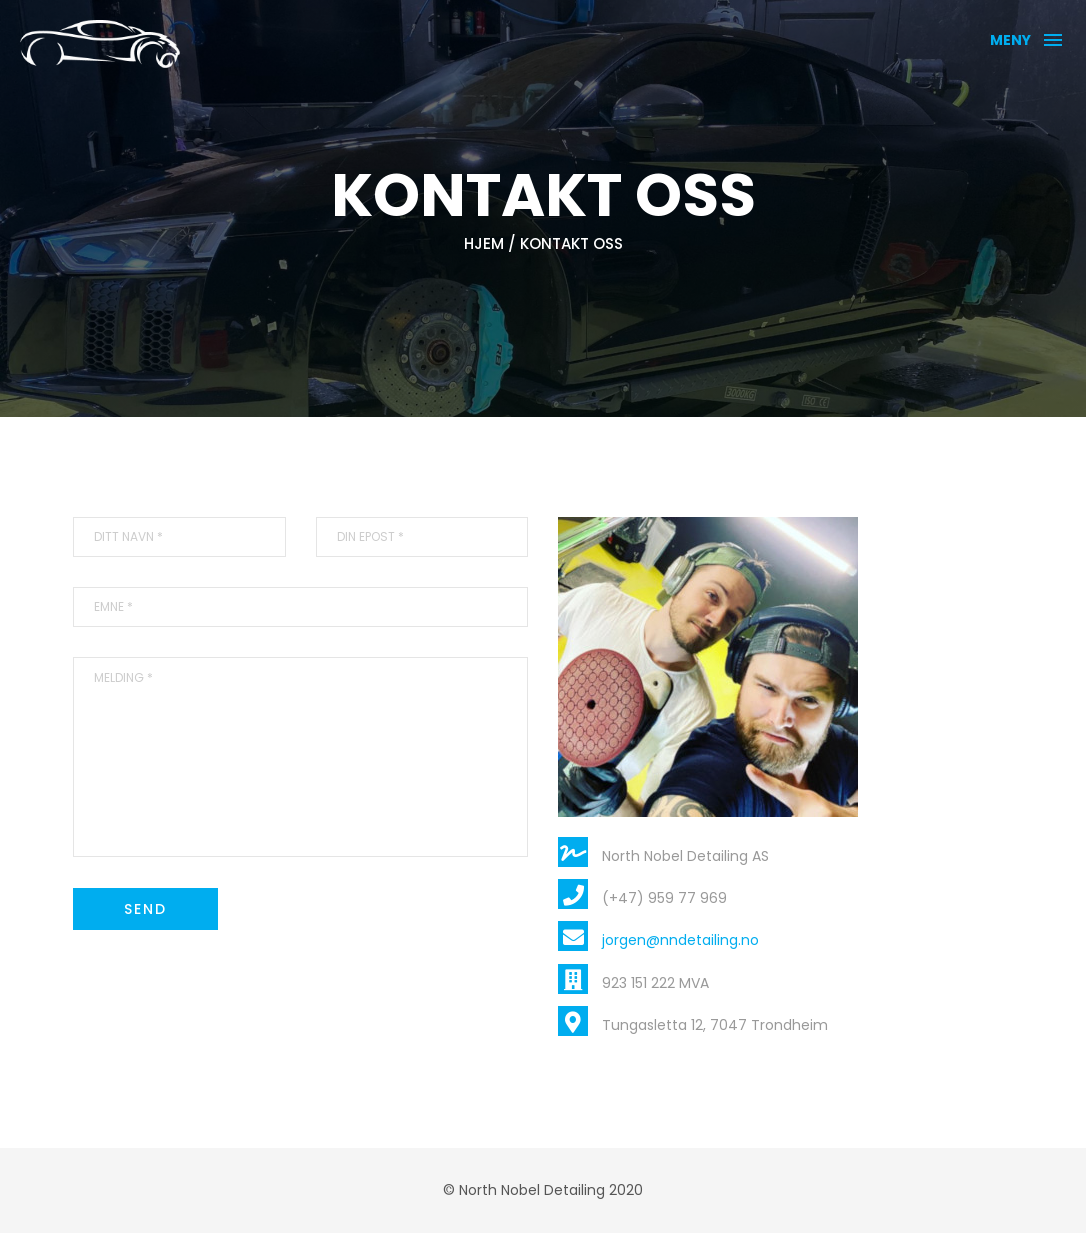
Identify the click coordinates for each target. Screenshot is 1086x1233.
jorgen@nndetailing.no (680, 940)
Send (145, 909)
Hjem (484, 243)
